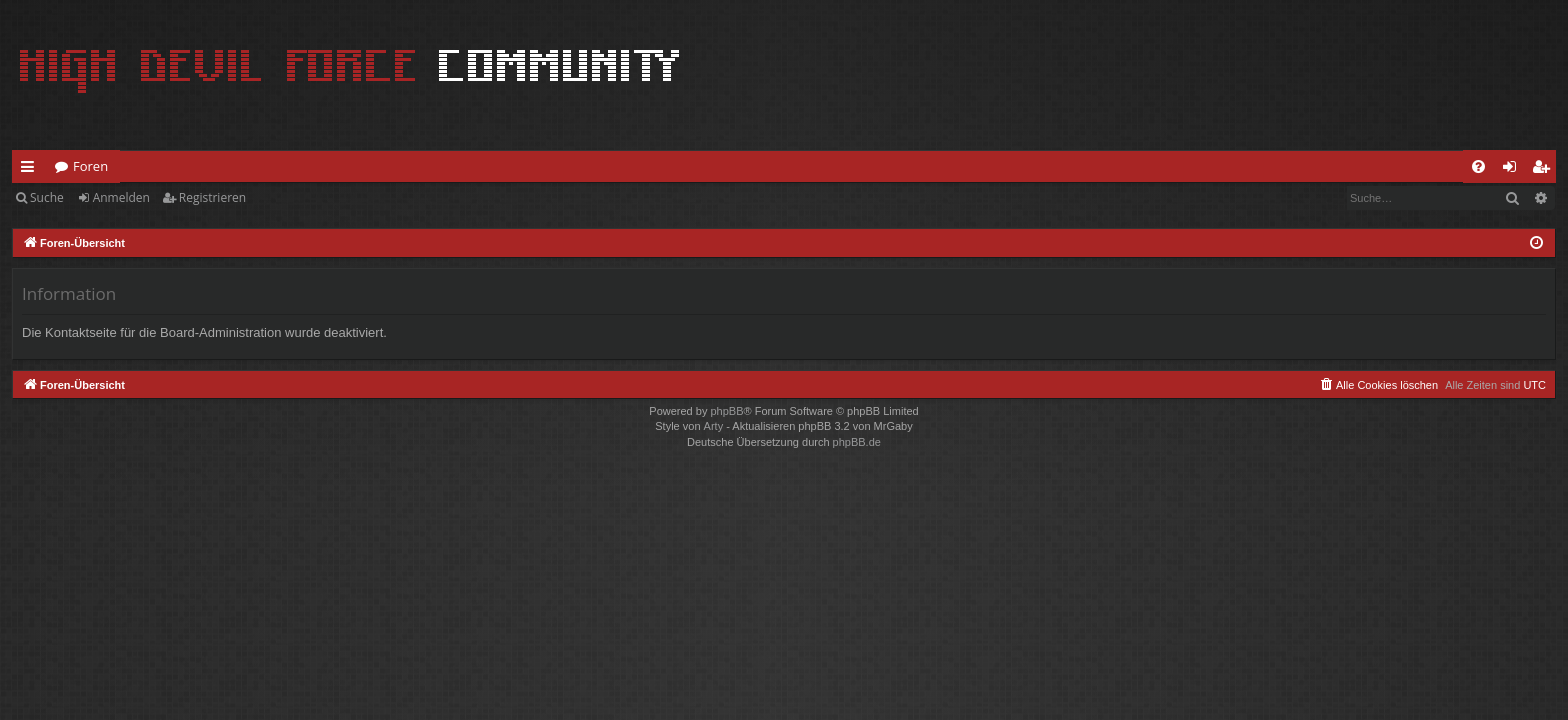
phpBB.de (857, 442)
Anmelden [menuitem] (1515, 170)
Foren (90, 166)
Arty (714, 426)
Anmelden (121, 197)
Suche (47, 197)
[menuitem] (1478, 166)
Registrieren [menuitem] (1545, 170)
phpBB (726, 411)
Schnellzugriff (31, 170)
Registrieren (212, 197)
